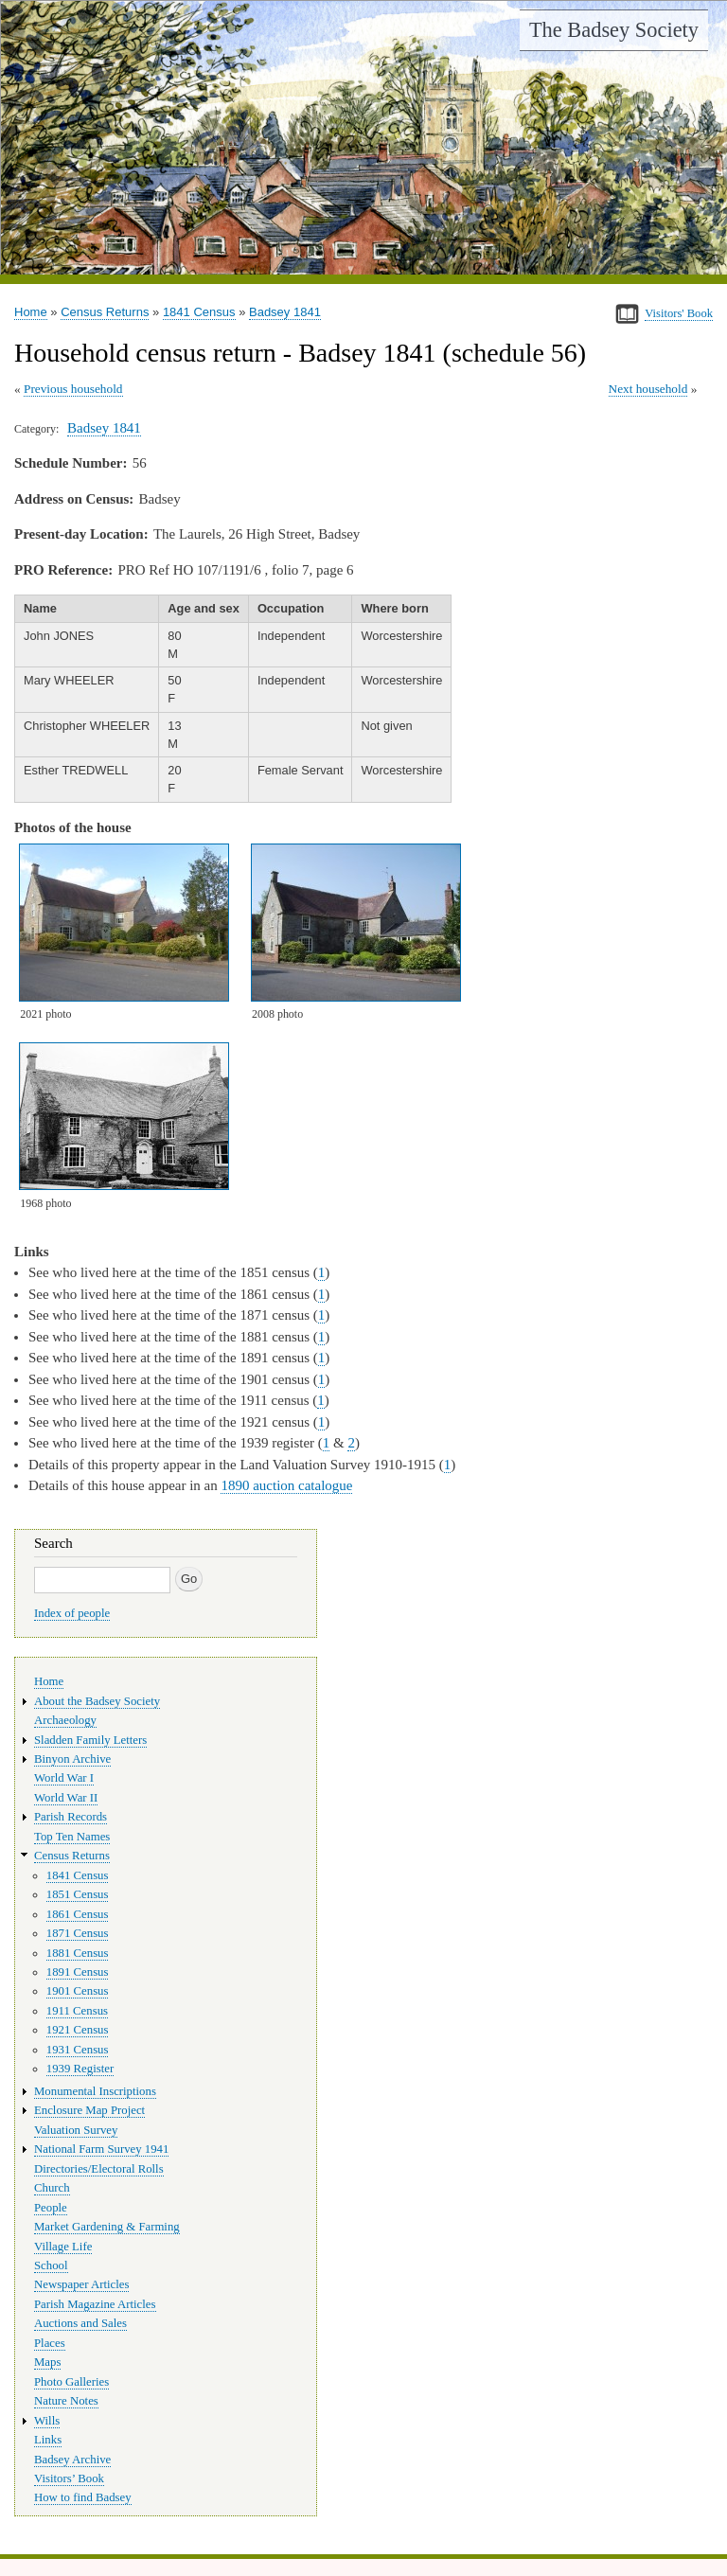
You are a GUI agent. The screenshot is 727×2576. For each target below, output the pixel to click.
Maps (47, 2362)
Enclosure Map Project (89, 2110)
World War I (64, 1778)
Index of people (72, 1613)
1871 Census (77, 1933)
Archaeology (65, 1720)
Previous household (73, 389)
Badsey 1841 (285, 312)
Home (30, 312)
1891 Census (77, 1972)
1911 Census (77, 2010)
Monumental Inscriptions (95, 2091)
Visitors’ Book (69, 2478)
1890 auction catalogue (286, 1485)
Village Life (63, 2246)
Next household (648, 389)
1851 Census (77, 1894)
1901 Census (77, 1991)
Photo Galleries (71, 2382)
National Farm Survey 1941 (101, 2149)
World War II (66, 1797)
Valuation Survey (75, 2130)
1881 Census (77, 1953)
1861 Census (77, 1914)
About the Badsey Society (97, 1701)
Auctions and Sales (80, 2323)
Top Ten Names (72, 1836)
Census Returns (105, 312)
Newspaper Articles (81, 2284)
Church (52, 2187)
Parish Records (70, 1816)
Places (49, 2343)
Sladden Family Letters (90, 1740)
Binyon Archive (72, 1759)
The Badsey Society (614, 30)
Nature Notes (66, 2400)
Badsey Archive (72, 2459)
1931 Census (77, 2049)
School (51, 2265)
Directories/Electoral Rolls (99, 2169)
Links (48, 2439)
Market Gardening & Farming (107, 2226)
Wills (47, 2420)
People (50, 2207)
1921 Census (77, 2029)
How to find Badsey (83, 2497)
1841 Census (199, 312)
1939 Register (80, 2068)
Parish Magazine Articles (95, 2304)
